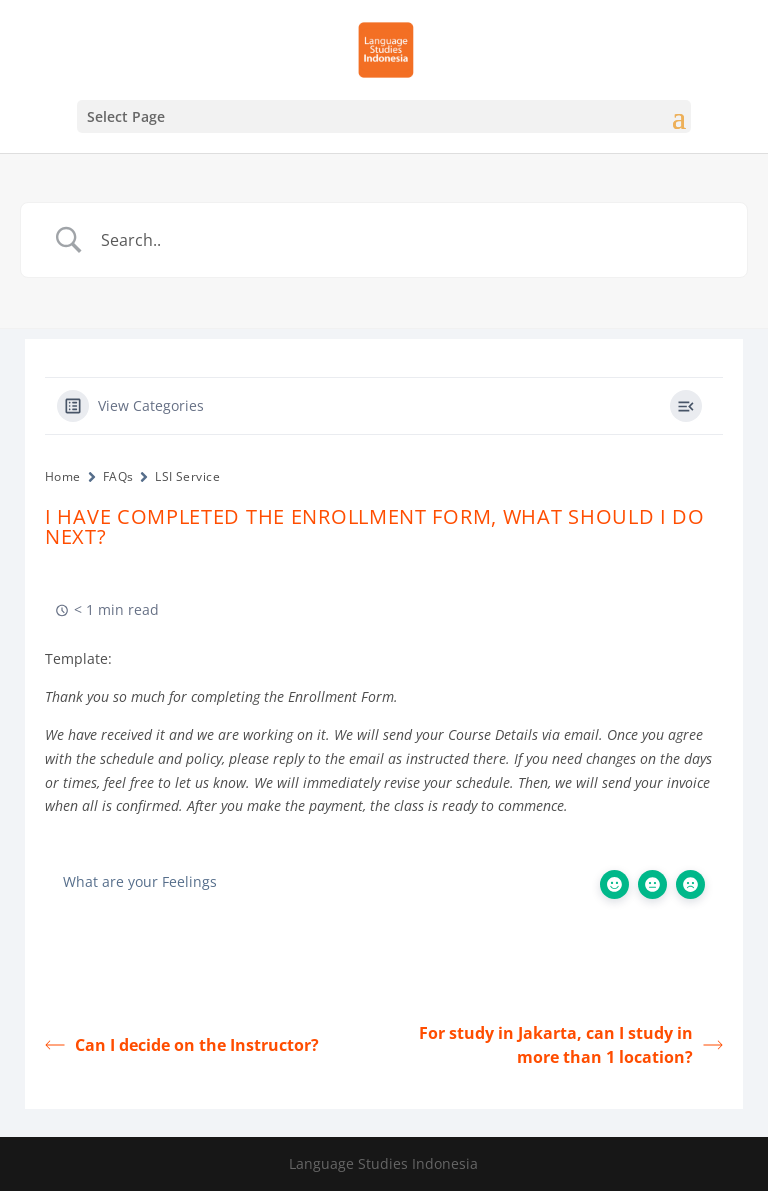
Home (63, 476)
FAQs (118, 476)
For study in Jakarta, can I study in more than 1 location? (571, 1045)
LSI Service (187, 476)
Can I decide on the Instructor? (182, 1045)
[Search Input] (409, 240)
